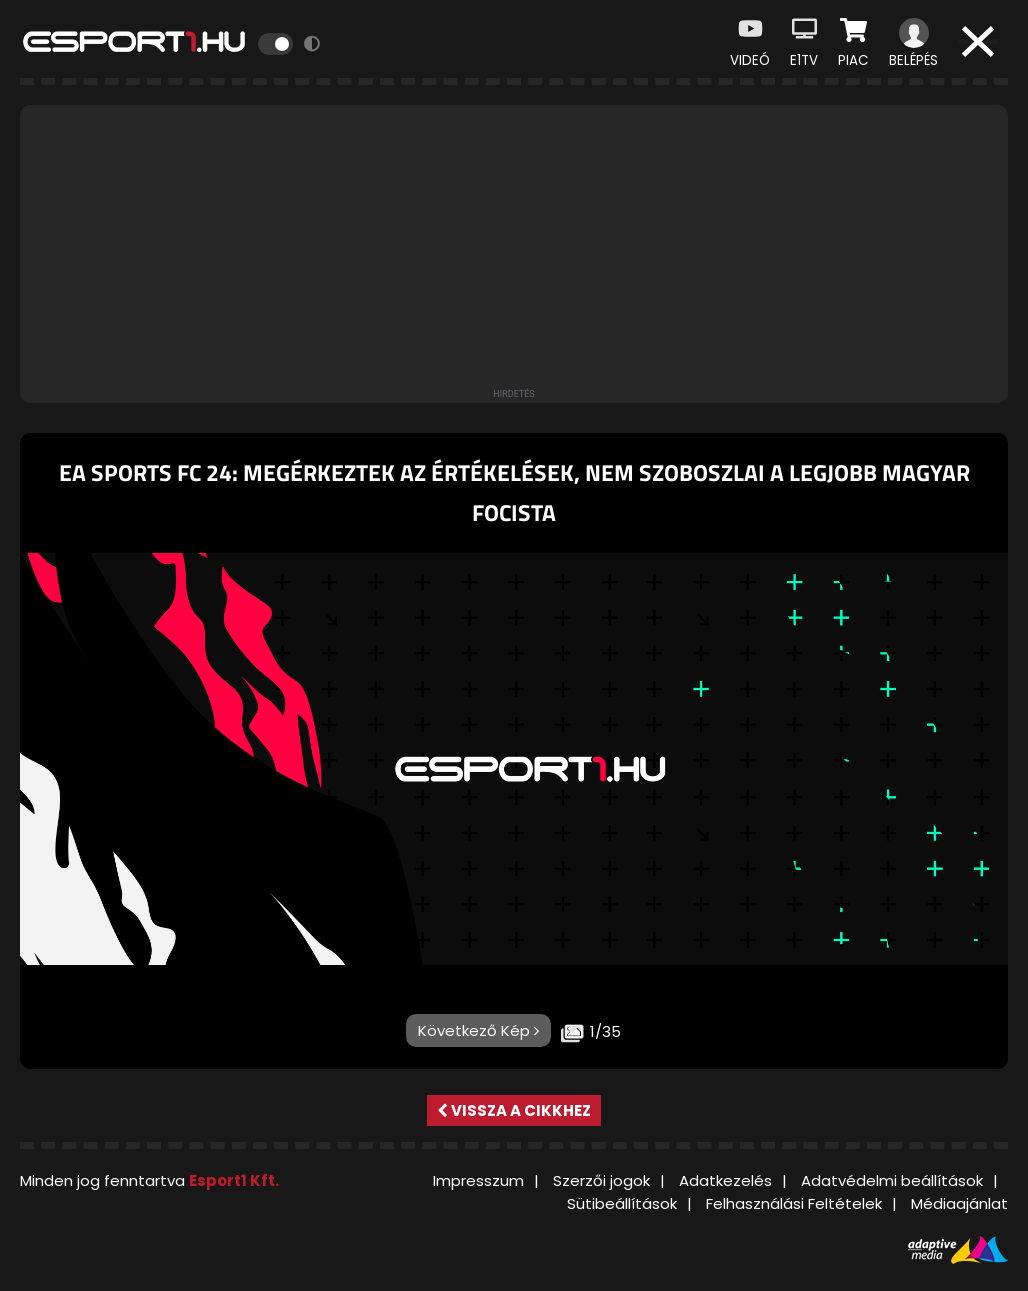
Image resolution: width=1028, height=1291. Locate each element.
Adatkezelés (725, 1180)
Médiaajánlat (959, 1203)
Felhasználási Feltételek (794, 1203)
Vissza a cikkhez (514, 1110)
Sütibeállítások (622, 1203)
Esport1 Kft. (234, 1180)
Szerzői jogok (601, 1180)
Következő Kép (478, 1030)
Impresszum (478, 1180)
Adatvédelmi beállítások (892, 1180)
